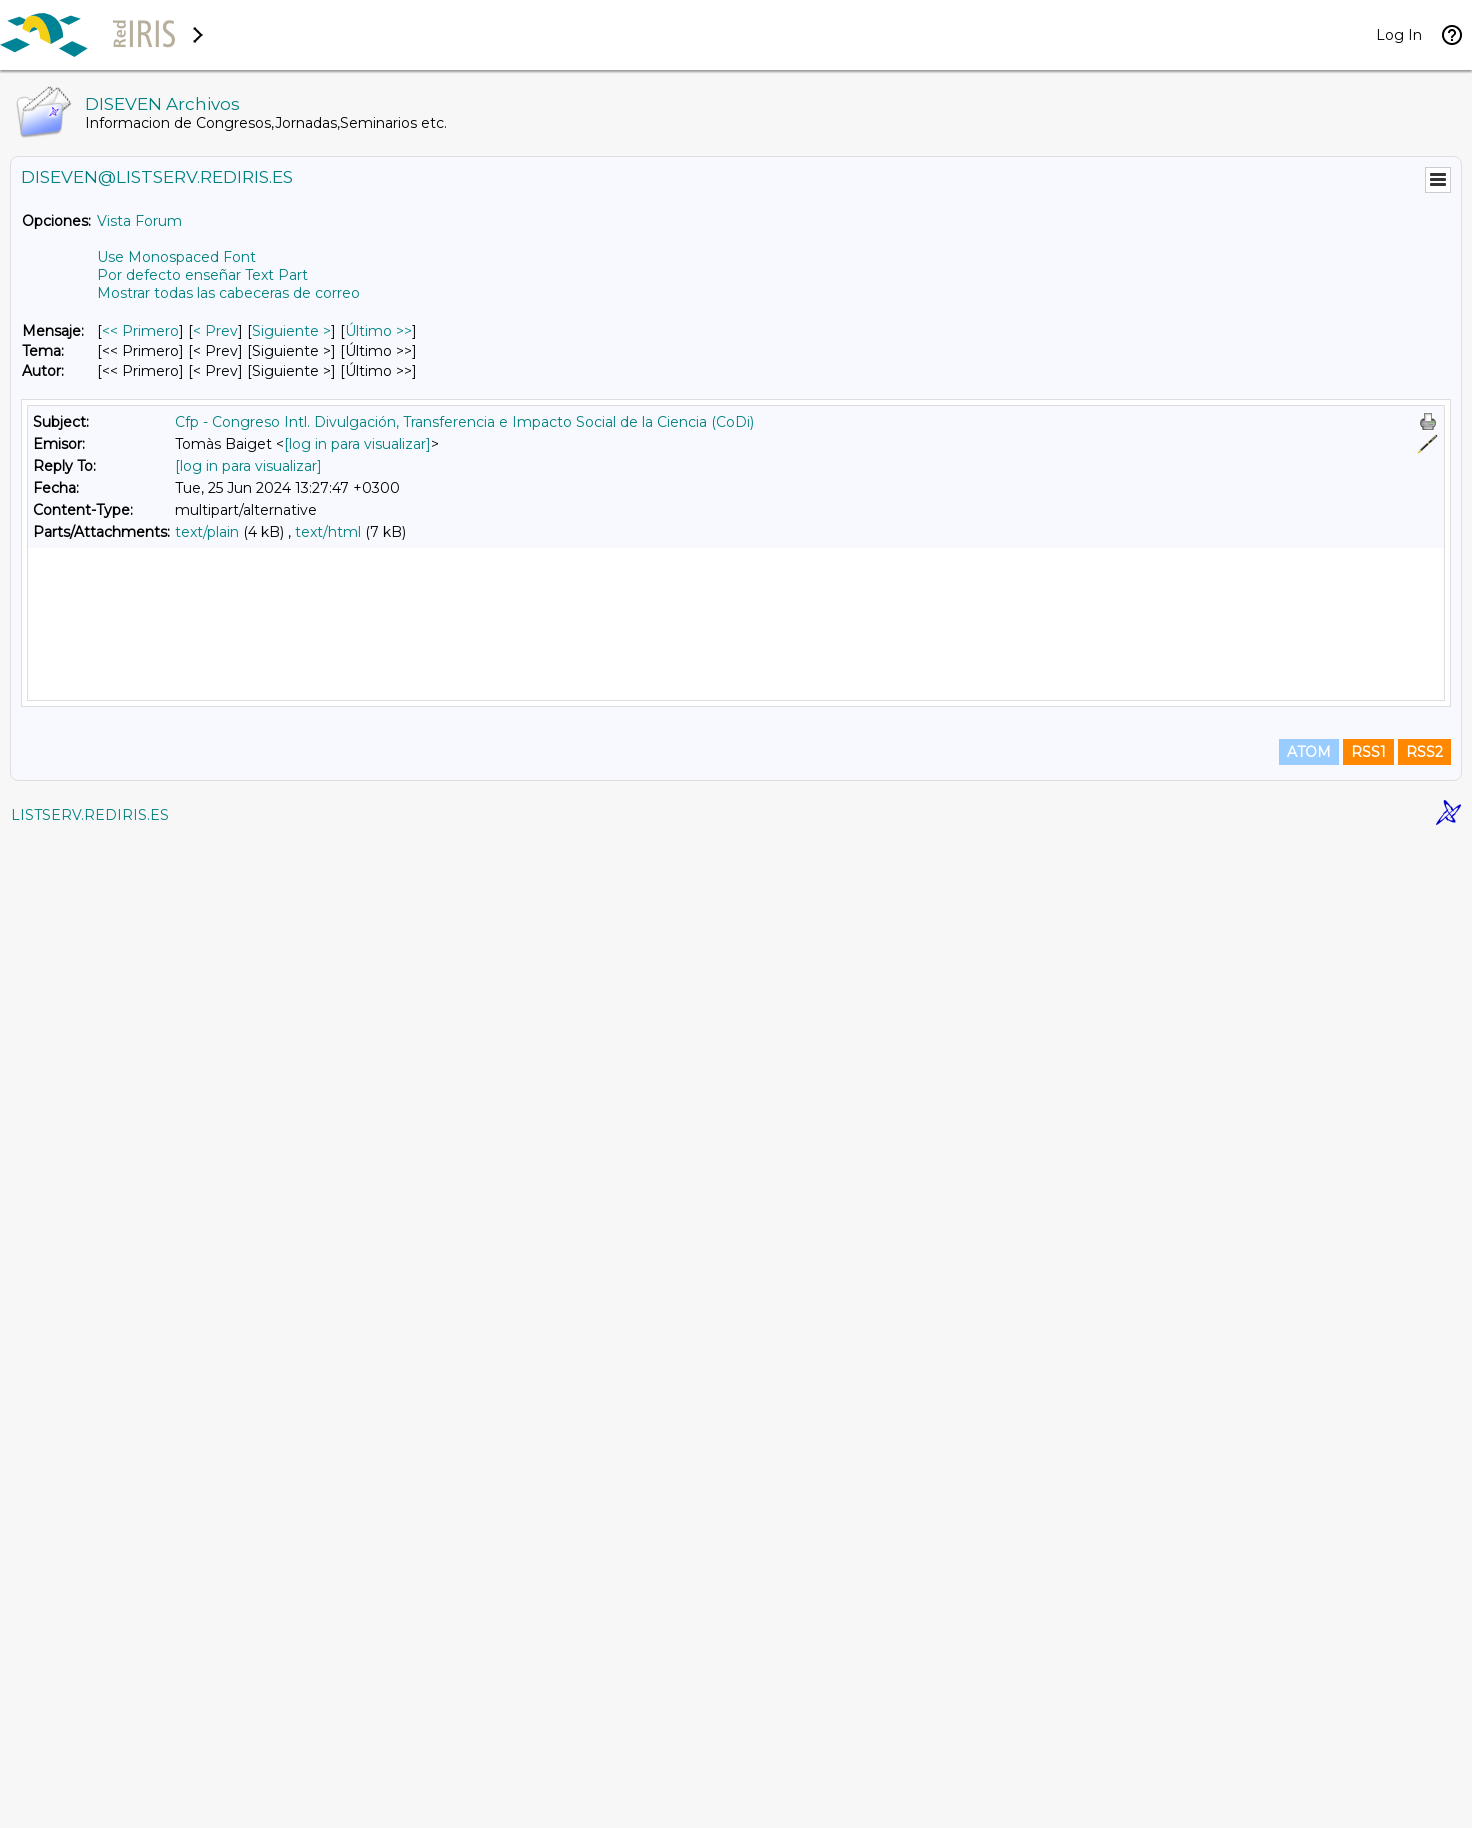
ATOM (1309, 1740)
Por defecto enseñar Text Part (202, 275)
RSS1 (1368, 1740)
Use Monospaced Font (176, 257)
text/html (328, 532)
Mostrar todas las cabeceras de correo (228, 293)
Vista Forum (139, 221)
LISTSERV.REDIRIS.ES (90, 1803)
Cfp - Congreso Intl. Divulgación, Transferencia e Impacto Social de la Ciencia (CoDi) (464, 422)
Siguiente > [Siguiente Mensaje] (291, 331)
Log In (1399, 35)
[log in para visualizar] (357, 444)
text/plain (207, 532)
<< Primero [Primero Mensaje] (140, 331)
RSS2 (1424, 1740)
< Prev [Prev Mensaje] (215, 331)
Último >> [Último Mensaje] (378, 331)
